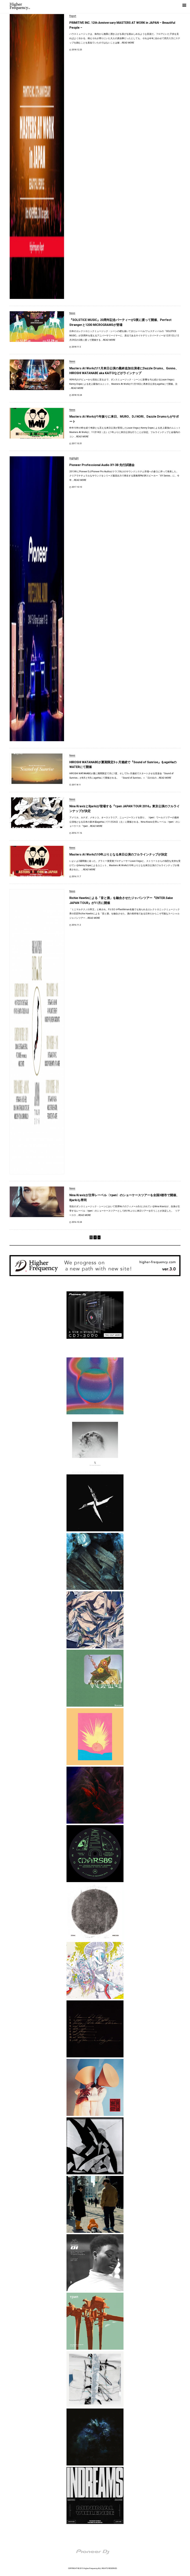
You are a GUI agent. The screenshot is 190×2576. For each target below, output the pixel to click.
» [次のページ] (99, 1237)
